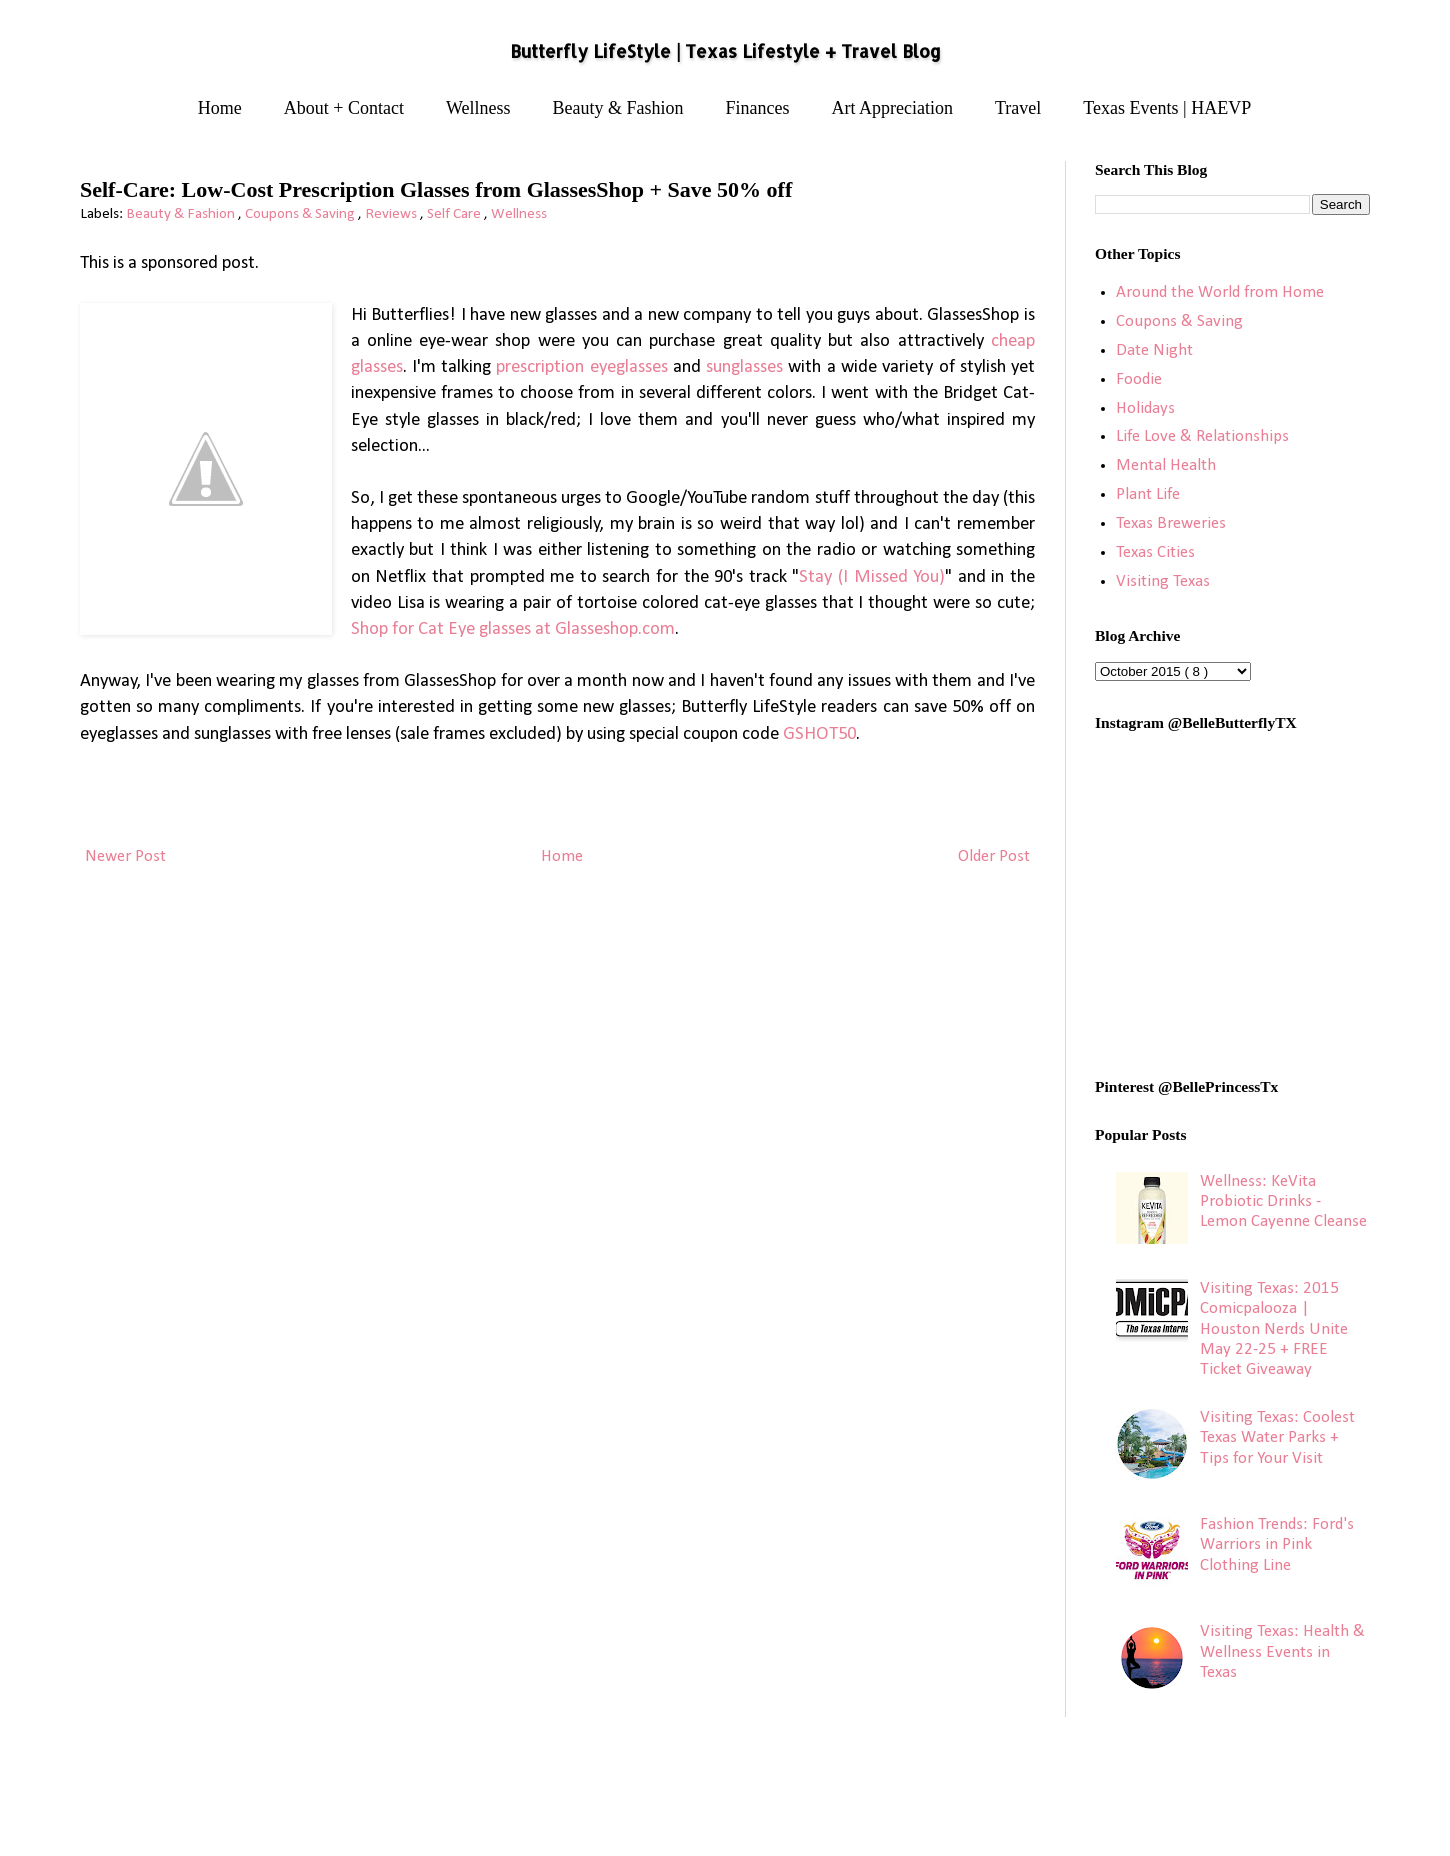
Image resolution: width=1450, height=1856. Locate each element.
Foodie (1139, 379)
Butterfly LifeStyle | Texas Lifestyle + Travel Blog (725, 51)
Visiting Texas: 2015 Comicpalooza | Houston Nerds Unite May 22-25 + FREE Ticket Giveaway (1274, 1329)
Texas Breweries (1171, 523)
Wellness (478, 108)
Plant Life (1148, 494)
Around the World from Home (1220, 292)
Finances (758, 108)
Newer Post (125, 856)
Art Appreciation (892, 108)
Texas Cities (1155, 552)
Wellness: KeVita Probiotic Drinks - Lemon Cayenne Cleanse (1283, 1202)
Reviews (392, 214)
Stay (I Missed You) (872, 577)
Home (220, 108)
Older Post (994, 856)
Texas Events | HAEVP (1167, 108)
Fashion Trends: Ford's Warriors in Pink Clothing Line (1277, 1545)
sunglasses (744, 367)
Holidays (1145, 408)
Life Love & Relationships (1202, 436)
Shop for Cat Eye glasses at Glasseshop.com (513, 629)
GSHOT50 (819, 734)
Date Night (1154, 350)
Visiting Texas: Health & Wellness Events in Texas (1282, 1652)
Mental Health (1166, 465)
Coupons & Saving (301, 214)
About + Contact (344, 108)
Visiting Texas (1163, 581)
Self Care (455, 214)
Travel (1018, 108)
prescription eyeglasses (581, 367)
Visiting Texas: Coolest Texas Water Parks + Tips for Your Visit (1277, 1438)
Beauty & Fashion (618, 108)
